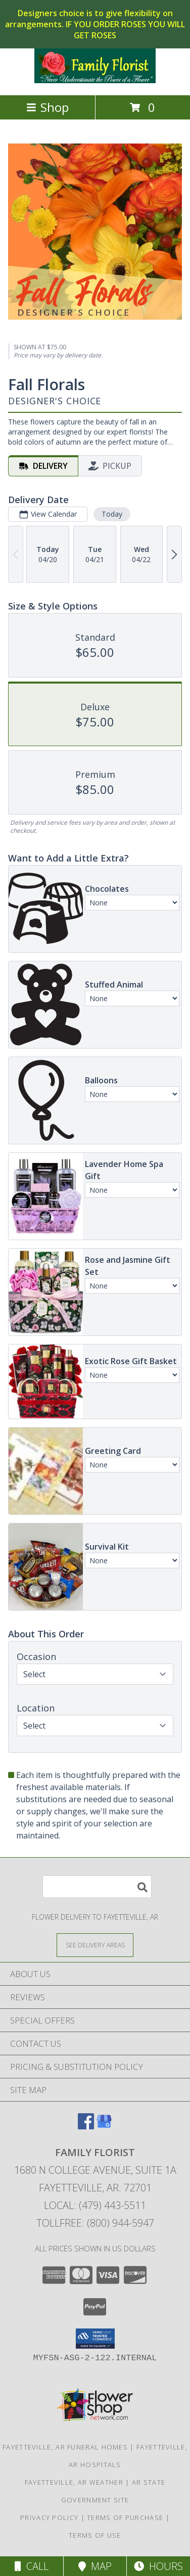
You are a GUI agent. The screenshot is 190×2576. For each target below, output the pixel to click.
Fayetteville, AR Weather (74, 2482)
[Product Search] (97, 1886)
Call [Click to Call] (32, 2566)
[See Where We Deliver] (95, 1944)
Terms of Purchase (125, 2517)
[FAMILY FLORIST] (95, 80)
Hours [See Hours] (158, 2566)
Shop (47, 107)
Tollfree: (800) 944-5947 (95, 2223)
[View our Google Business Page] (104, 2126)
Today (112, 514)
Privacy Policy (49, 2517)
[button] (95, 2338)
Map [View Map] (95, 2566)
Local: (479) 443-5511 (95, 2205)
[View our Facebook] (86, 2126)
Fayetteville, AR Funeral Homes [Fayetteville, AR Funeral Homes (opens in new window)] (65, 2446)
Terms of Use (95, 2535)
